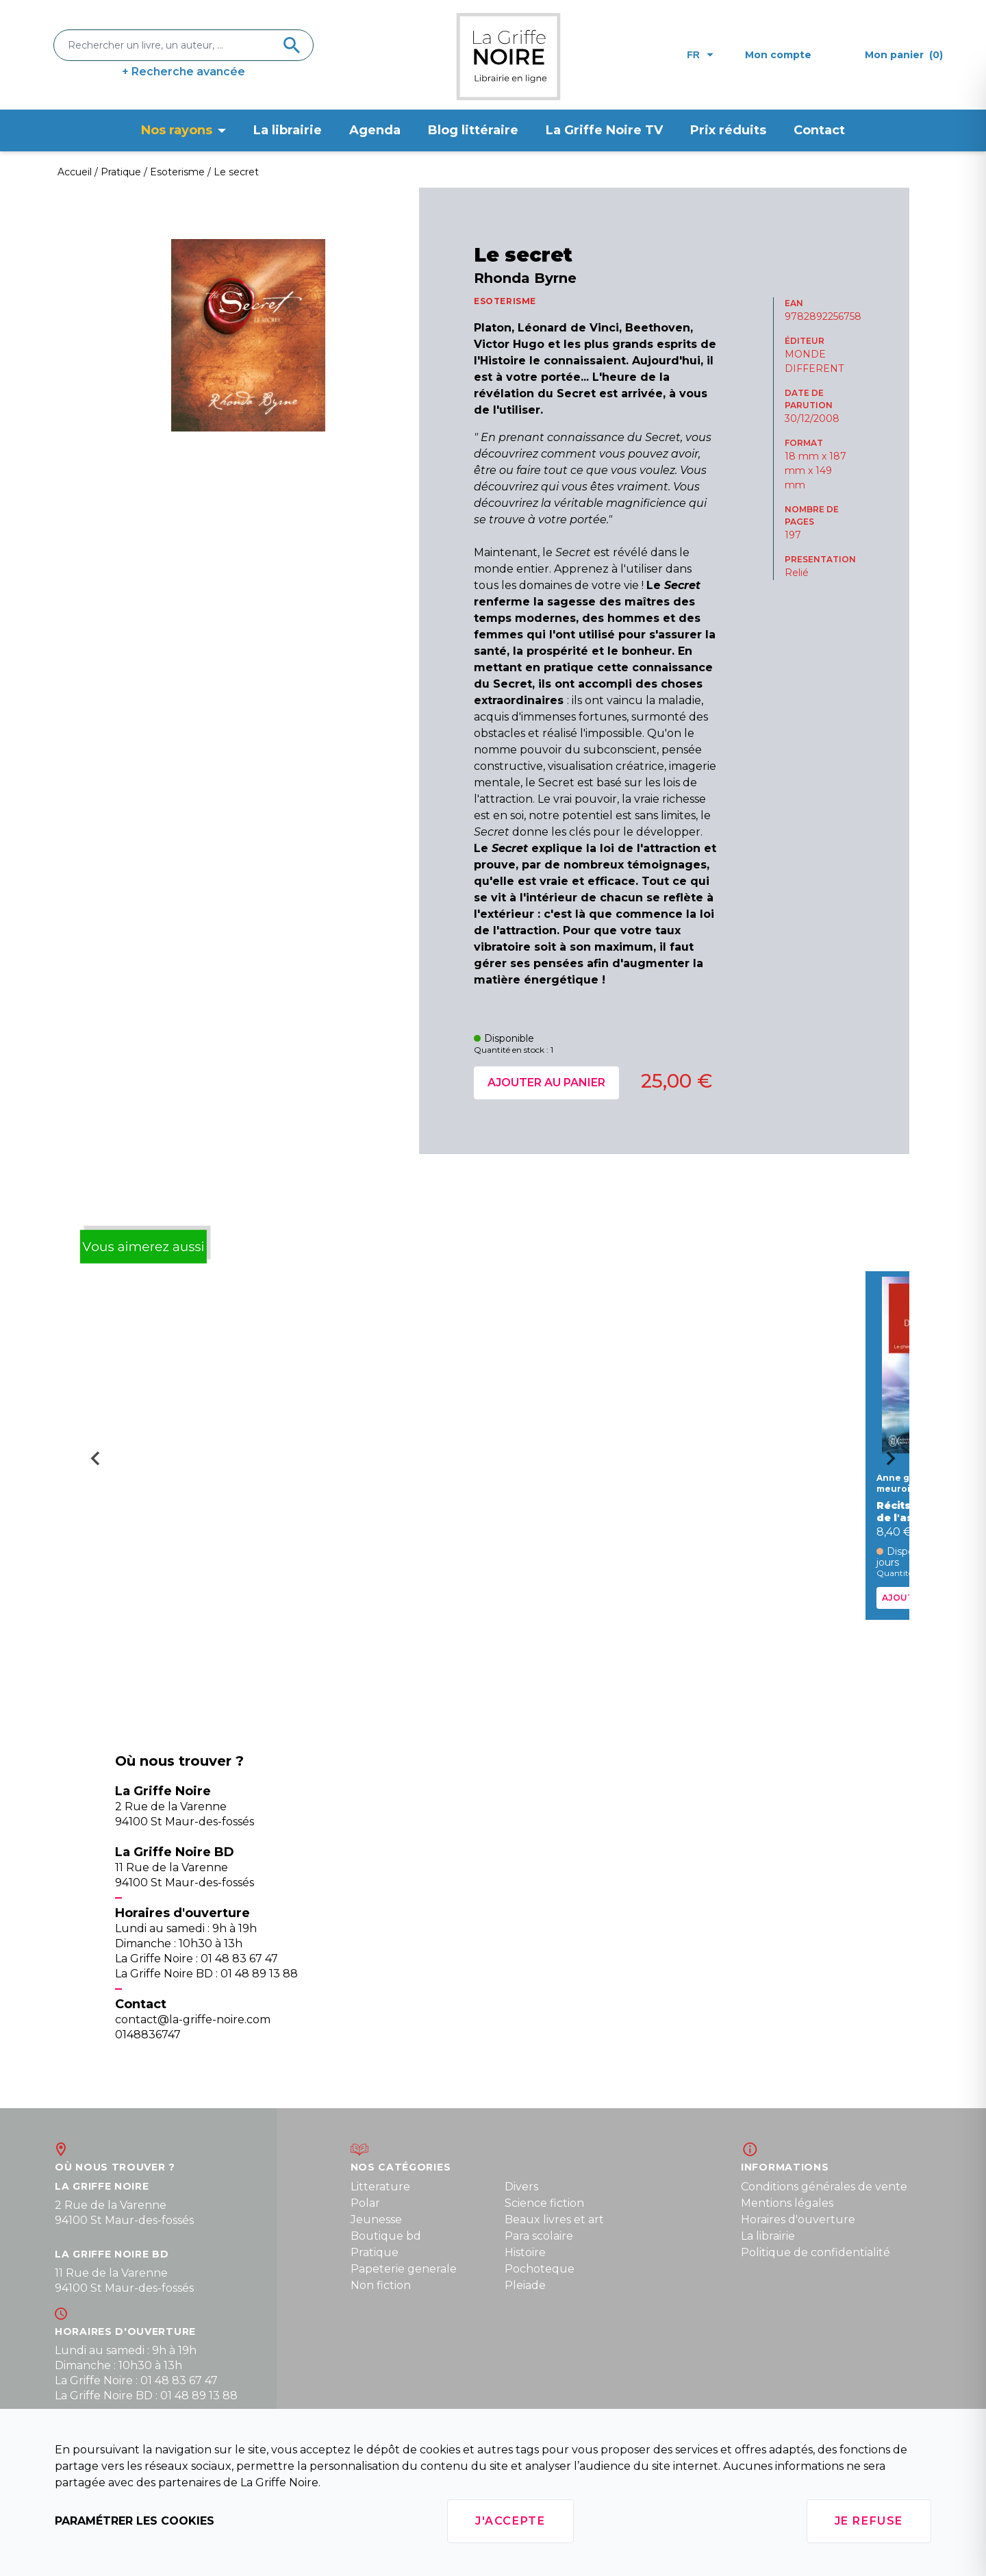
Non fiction (381, 2285)
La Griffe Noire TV (604, 130)
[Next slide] (895, 1463)
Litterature (380, 2186)
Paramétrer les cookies (134, 2520)
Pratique (375, 2252)
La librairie (287, 130)
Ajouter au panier (546, 1082)
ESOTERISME (505, 301)
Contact (819, 130)
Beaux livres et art (554, 2219)
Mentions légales (787, 2203)
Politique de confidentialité (815, 2252)
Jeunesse (376, 2219)
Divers (521, 2186)
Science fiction (544, 2203)
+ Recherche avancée (183, 71)
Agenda (375, 130)
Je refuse (869, 2520)
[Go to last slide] (90, 1463)
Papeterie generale (404, 2268)
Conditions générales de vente (824, 2186)
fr (700, 54)
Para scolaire (539, 2235)
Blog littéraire (473, 130)
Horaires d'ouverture (798, 2219)
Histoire (525, 2252)
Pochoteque (539, 2268)
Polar (365, 2203)
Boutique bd (386, 2235)
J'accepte (510, 2520)
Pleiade (525, 2285)
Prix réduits (728, 130)
